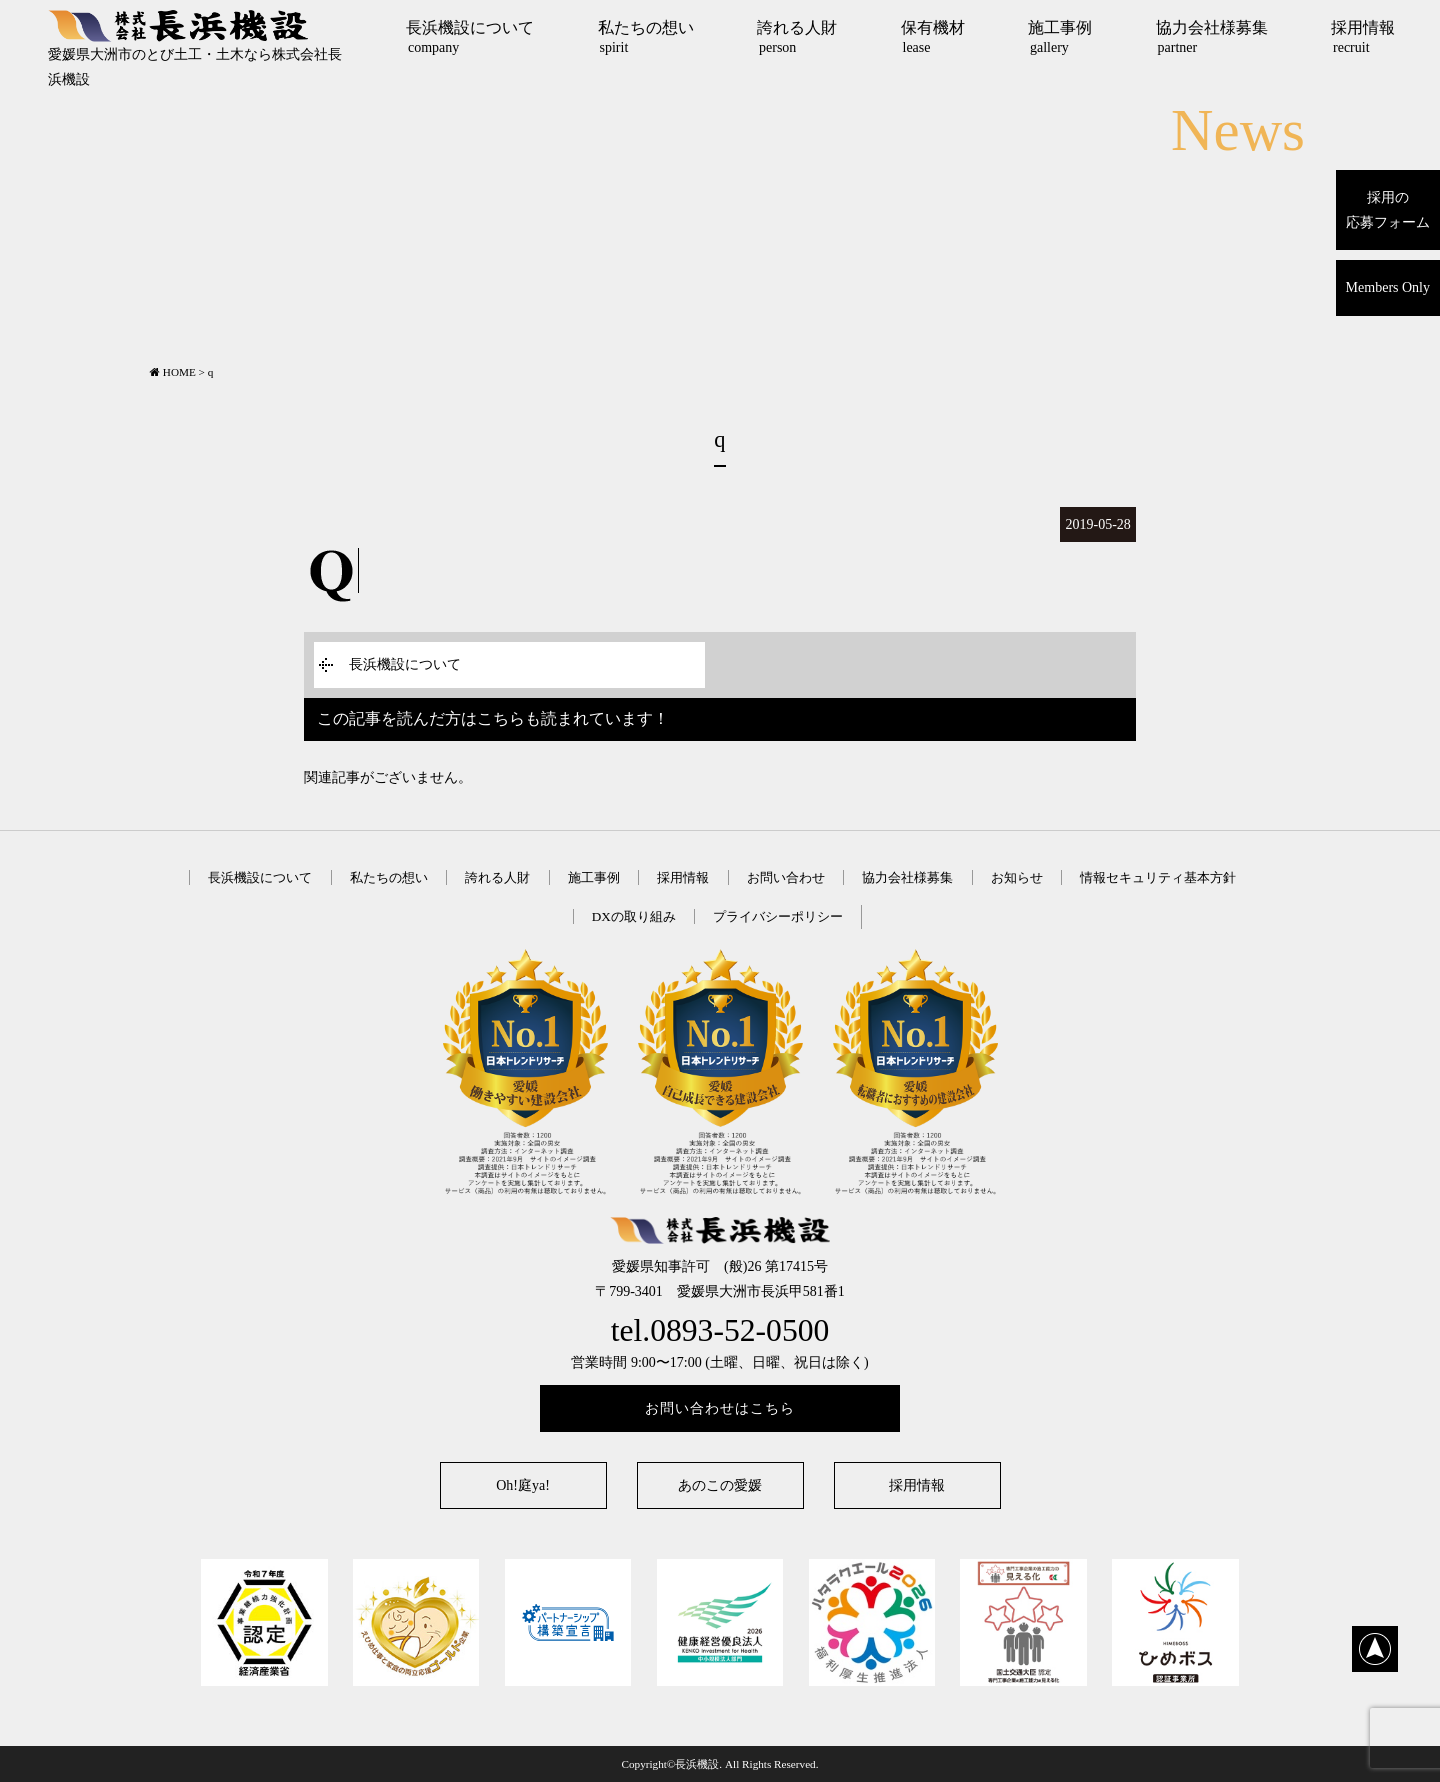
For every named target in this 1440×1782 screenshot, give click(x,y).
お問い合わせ (786, 877)
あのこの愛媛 (720, 1485)
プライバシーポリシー (778, 916)
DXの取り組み (634, 916)
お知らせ (1017, 877)
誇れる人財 (797, 37)
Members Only (1388, 287)
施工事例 (1060, 37)
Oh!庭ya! (523, 1485)
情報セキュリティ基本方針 (1158, 877)
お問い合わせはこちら (720, 1408)
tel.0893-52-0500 (720, 1330)
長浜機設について (470, 37)
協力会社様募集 (1212, 37)
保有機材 (933, 37)
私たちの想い (646, 37)
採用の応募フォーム (1388, 210)
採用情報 (1363, 37)
